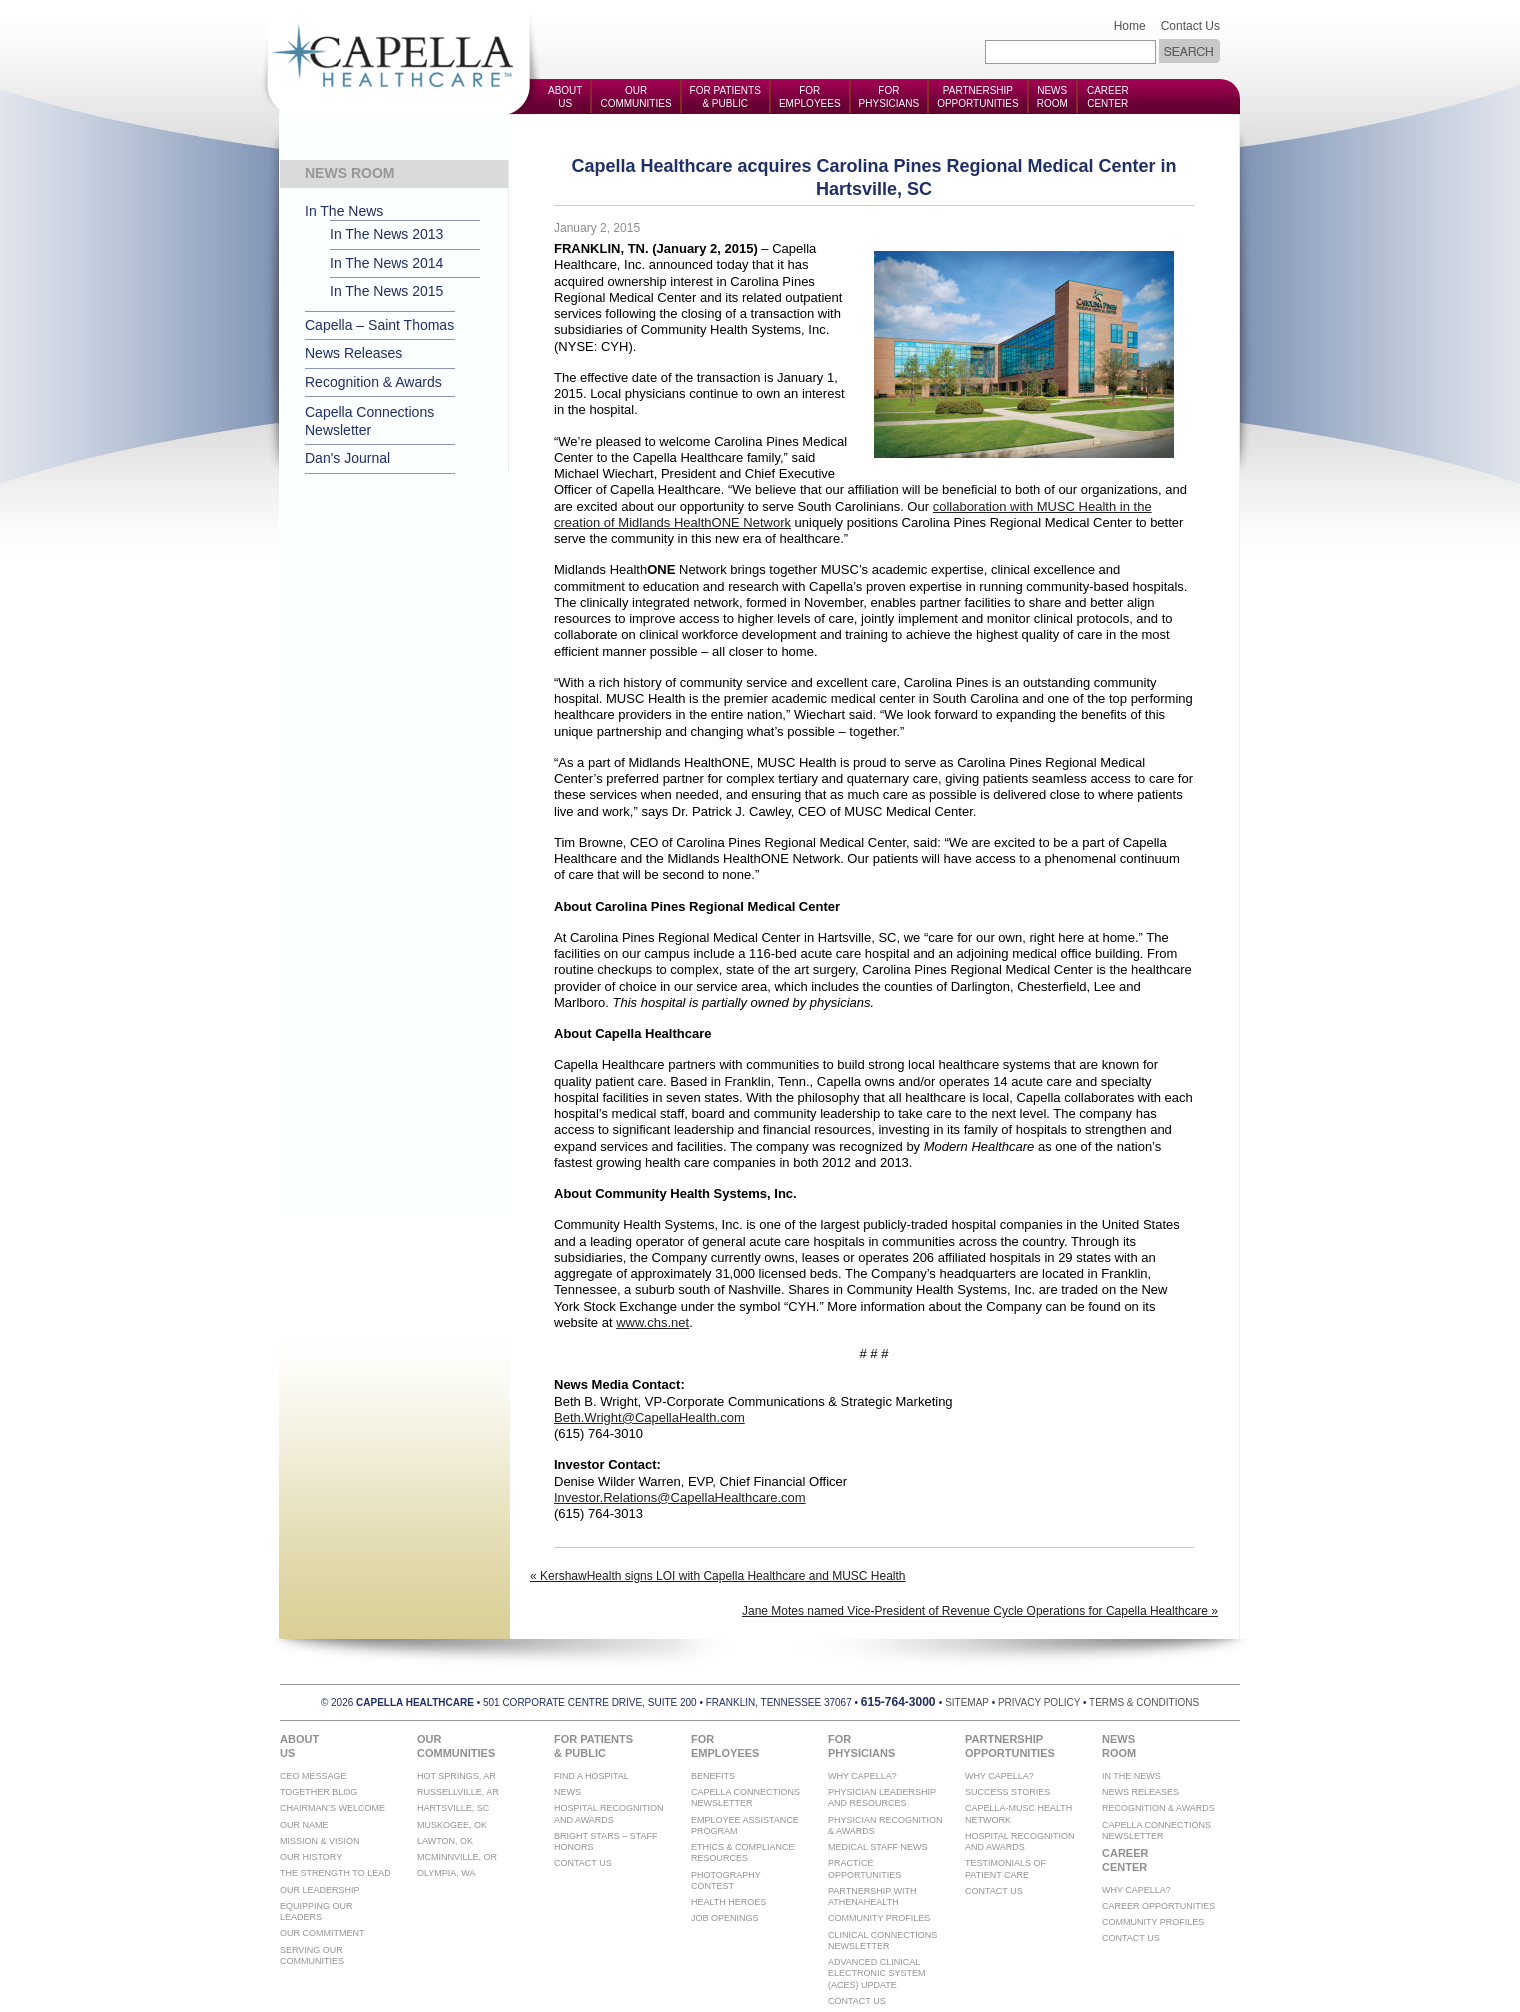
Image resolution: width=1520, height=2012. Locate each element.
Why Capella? (862, 1776)
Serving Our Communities (312, 1955)
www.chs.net (652, 1322)
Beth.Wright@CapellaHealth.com (649, 1417)
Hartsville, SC (453, 1808)
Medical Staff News (878, 1847)
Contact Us (1190, 26)
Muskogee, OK (452, 1825)
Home (1130, 26)
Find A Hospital (591, 1776)
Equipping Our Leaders (316, 1911)
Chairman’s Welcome (332, 1808)
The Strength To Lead (335, 1873)
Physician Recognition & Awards (885, 1825)
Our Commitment (322, 1933)
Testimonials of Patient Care (1005, 1868)
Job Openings (725, 1918)
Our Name (304, 1825)
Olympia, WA (446, 1873)
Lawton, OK (445, 1841)
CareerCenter (1108, 97)
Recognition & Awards (373, 382)
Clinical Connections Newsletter (882, 1940)
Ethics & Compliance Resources (743, 1852)
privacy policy (1039, 1702)
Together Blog (318, 1792)
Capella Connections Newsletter (369, 421)
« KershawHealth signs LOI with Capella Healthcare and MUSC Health (718, 1576)
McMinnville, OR (457, 1857)
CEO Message (313, 1776)
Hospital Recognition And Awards (609, 1813)
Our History (311, 1857)
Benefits (713, 1776)
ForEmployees (810, 97)
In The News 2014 (386, 263)
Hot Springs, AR (456, 1776)
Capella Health (400, 57)
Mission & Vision (320, 1841)
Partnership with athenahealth (872, 1896)
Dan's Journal (347, 458)
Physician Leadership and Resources (882, 1797)
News (567, 1792)
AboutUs (565, 97)
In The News (344, 211)
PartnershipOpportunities (978, 97)
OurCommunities (635, 97)
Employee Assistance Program (745, 1825)
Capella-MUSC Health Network (1018, 1813)
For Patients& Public (725, 97)
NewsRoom (1052, 97)
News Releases (353, 353)
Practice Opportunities (864, 1868)
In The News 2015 (386, 291)
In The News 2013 (386, 234)
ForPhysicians (889, 97)
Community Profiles (879, 1918)
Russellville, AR (458, 1792)
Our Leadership (320, 1890)
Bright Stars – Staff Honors (606, 1841)
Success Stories (1007, 1792)
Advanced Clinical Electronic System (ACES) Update (877, 1973)
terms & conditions (1144, 1702)
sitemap (967, 1702)
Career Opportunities (1158, 1906)
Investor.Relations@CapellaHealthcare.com (680, 1497)
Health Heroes (728, 1902)
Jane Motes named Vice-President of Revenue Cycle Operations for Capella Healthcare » (980, 1611)
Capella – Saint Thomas (379, 325)
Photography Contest (726, 1880)
